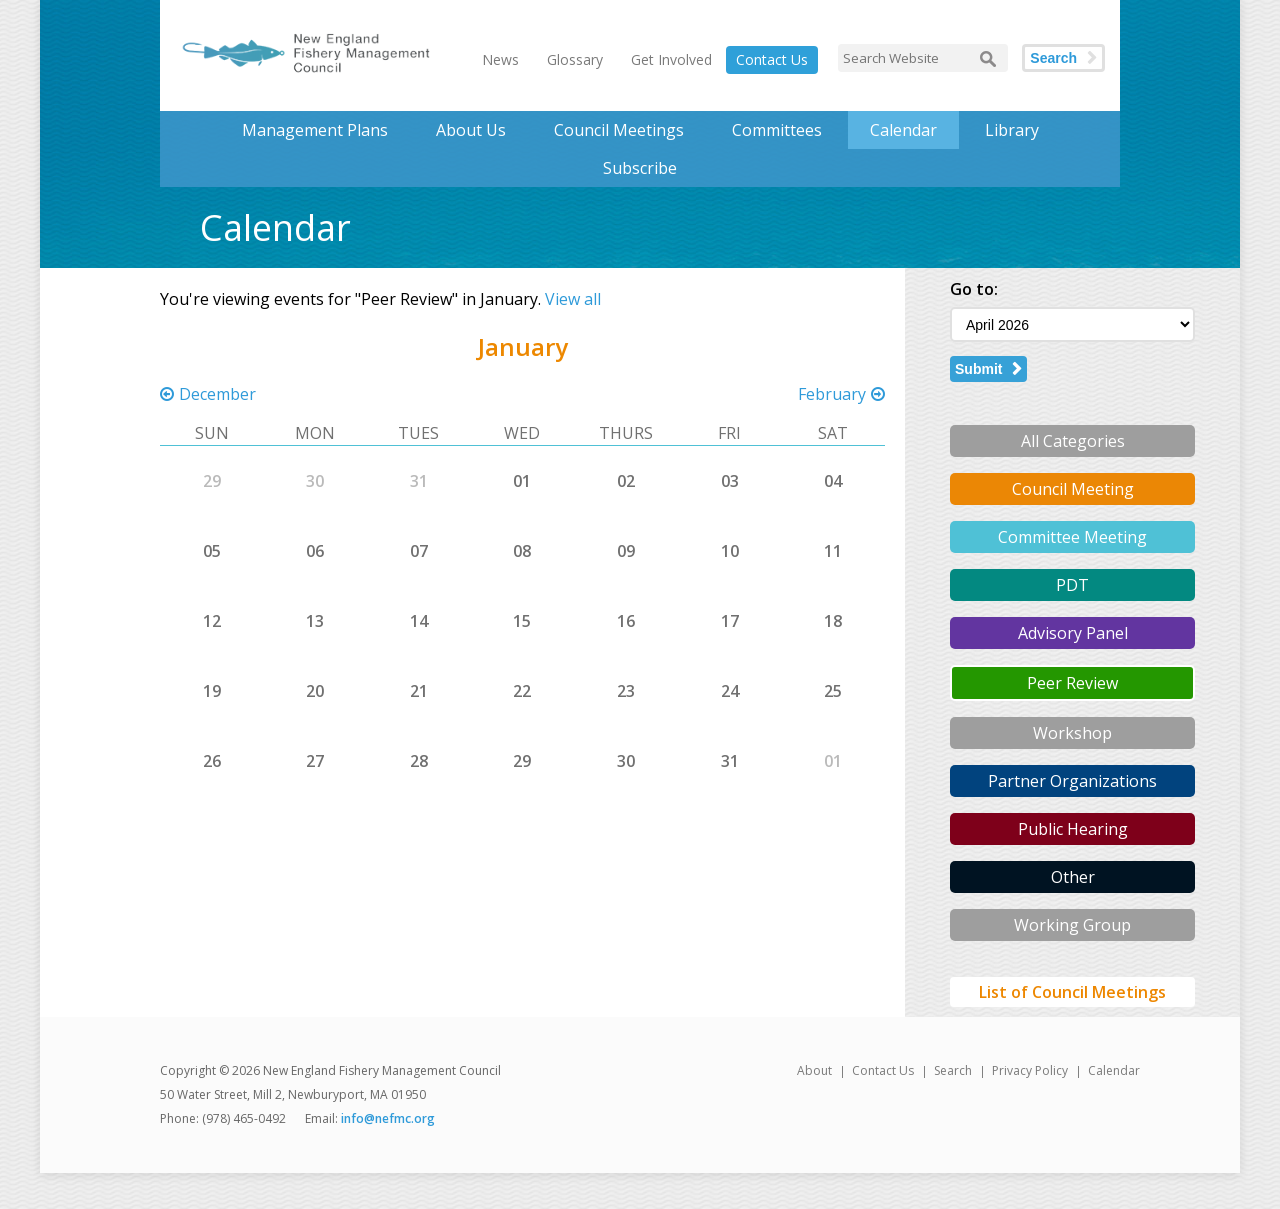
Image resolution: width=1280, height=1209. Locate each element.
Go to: (974, 289)
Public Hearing (1073, 829)
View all (573, 299)
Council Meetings (619, 130)
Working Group (1072, 925)
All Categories (1073, 441)
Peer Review (1072, 683)
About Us (471, 130)
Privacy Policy (1030, 1070)
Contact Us (772, 59)
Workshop (1072, 733)
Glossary (575, 59)
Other (1073, 877)
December (217, 394)
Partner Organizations (1072, 781)
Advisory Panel (1073, 633)
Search (1053, 58)
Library (1012, 130)
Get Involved (671, 59)
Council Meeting (1073, 489)
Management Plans (315, 130)
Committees (777, 130)
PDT (1072, 585)
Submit (978, 369)
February (832, 394)
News (500, 59)
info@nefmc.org (388, 1118)
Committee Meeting (1072, 537)
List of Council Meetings (1072, 992)
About (814, 1070)
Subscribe (640, 168)
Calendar (903, 130)
